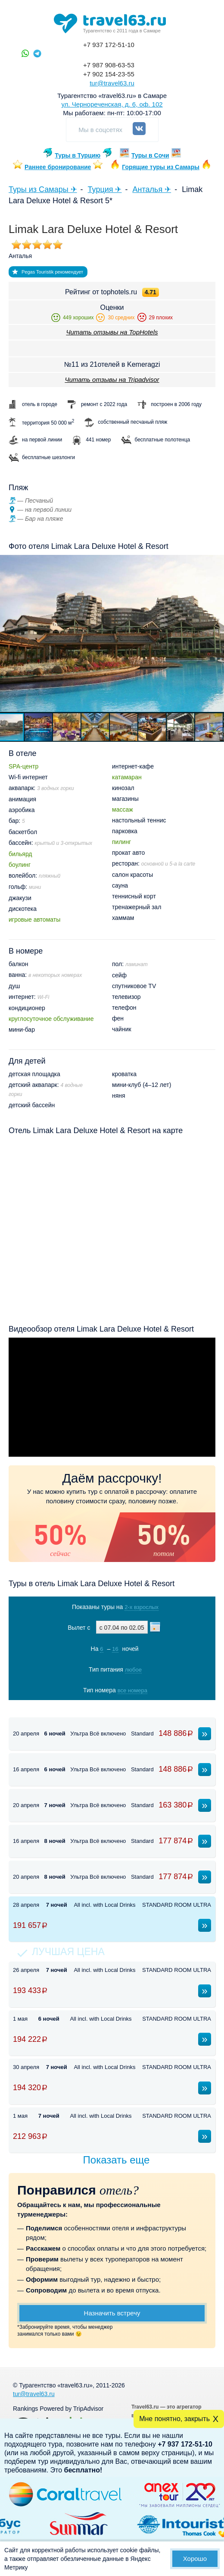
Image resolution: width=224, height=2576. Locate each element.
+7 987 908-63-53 (108, 65)
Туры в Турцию (77, 155)
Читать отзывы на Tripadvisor (112, 379)
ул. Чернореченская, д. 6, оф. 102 (111, 104)
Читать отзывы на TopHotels (112, 332)
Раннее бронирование (58, 167)
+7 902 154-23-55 (108, 74)
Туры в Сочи (150, 155)
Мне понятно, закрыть (174, 2418)
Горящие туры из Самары (160, 167)
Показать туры (111, 1708)
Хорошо (195, 2558)
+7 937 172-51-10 (108, 44)
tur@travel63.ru (112, 83)
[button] (39, 727)
